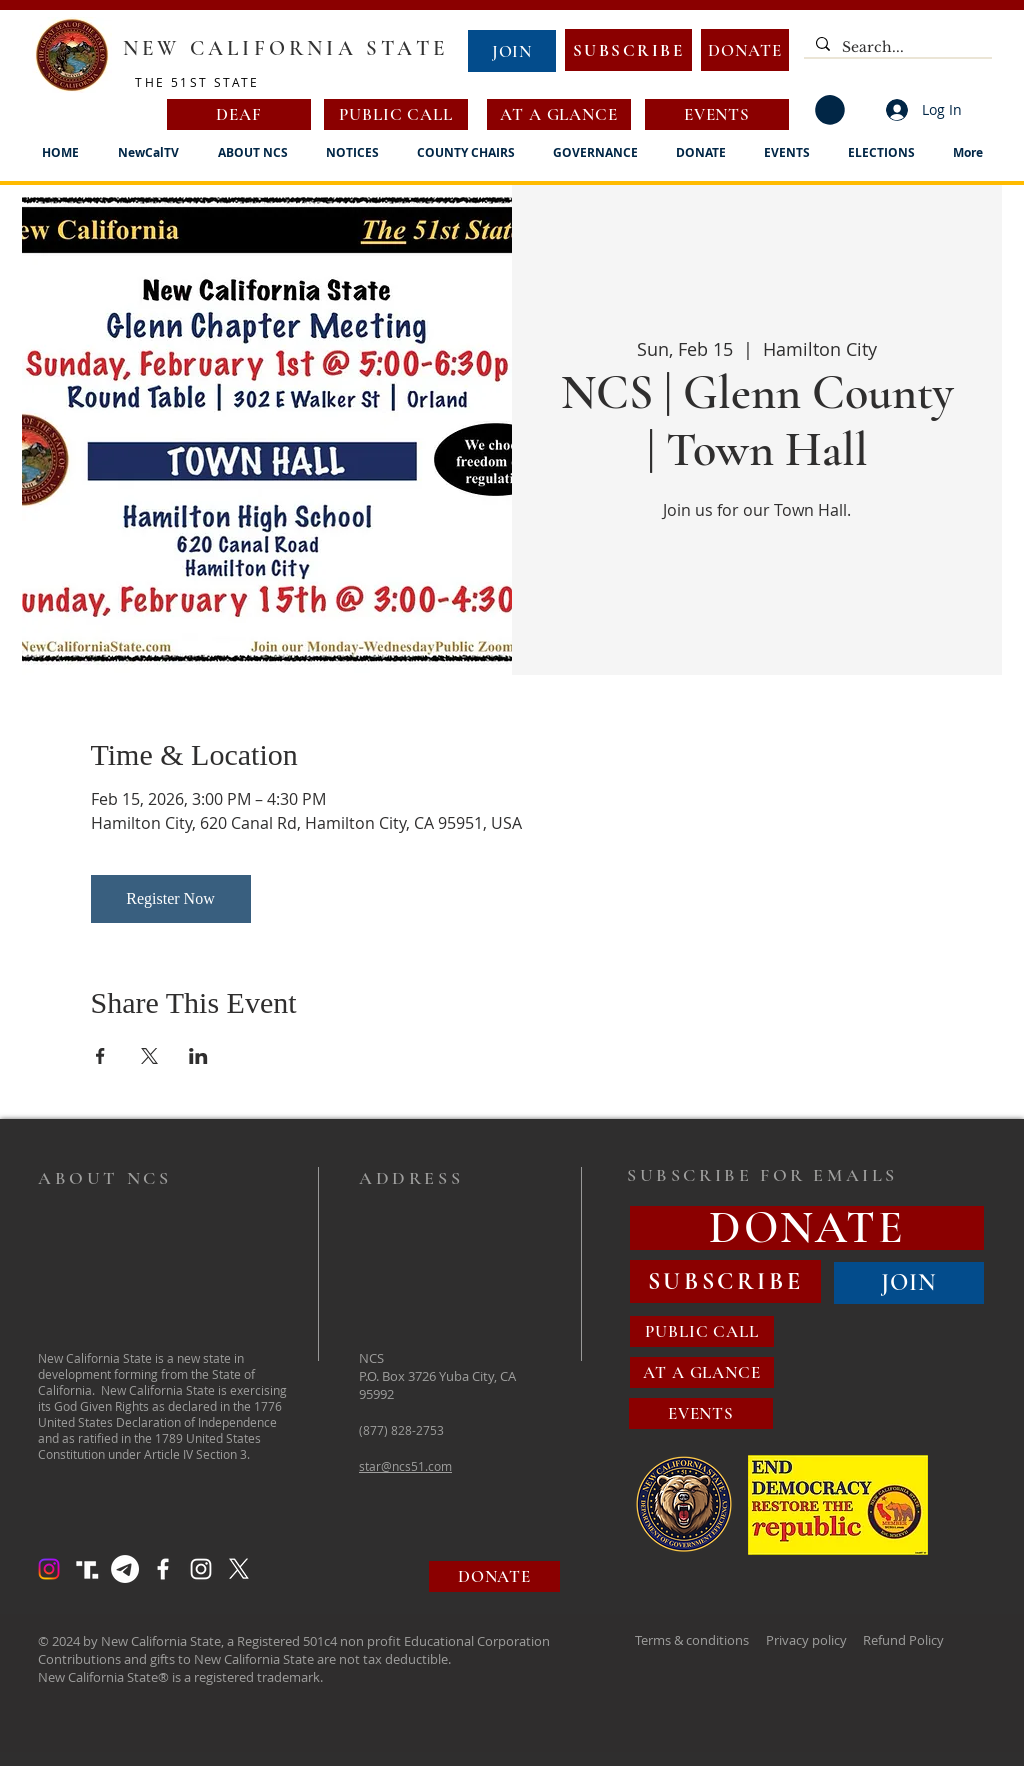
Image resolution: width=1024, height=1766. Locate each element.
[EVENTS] (717, 114)
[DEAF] (239, 114)
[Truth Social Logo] (87, 1569)
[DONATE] (745, 50)
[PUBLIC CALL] (396, 114)
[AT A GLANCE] (559, 114)
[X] (239, 1569)
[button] (830, 110)
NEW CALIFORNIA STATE (285, 48)
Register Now (170, 898)
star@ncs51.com (405, 1466)
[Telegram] (125, 1569)
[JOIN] (512, 51)
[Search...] (896, 48)
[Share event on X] (149, 1056)
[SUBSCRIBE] (628, 50)
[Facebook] (163, 1569)
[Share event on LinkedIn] (198, 1056)
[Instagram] (49, 1569)
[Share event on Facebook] (100, 1056)
